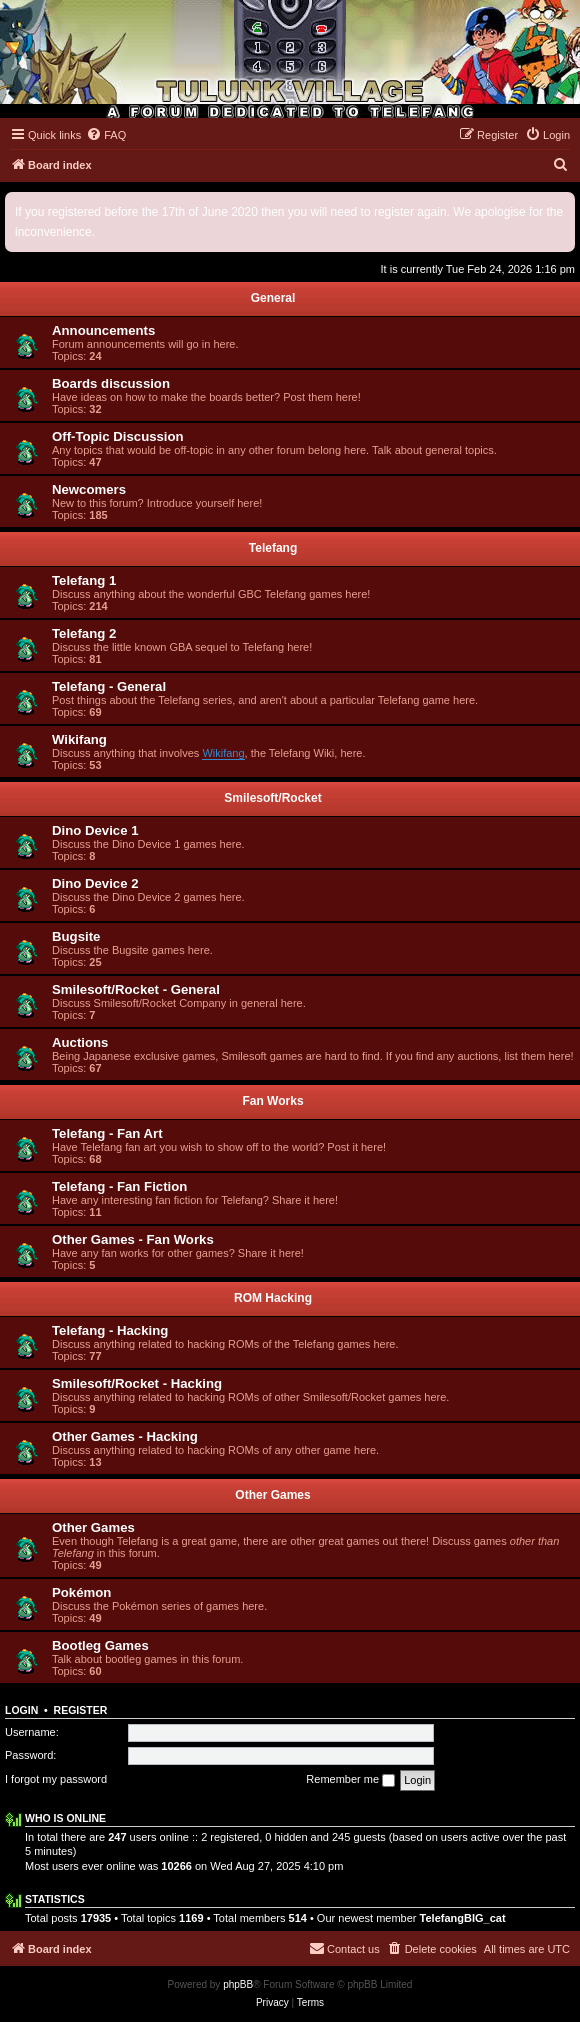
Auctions (80, 1042)
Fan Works (272, 1101)
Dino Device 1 (95, 830)
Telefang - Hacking (110, 1330)
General (273, 298)
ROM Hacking (273, 1298)
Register (81, 1710)
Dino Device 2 (95, 883)
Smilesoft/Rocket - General (136, 989)
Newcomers (89, 489)
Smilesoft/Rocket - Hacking (137, 1383)
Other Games (272, 1495)
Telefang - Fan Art (107, 1133)
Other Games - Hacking (125, 1436)
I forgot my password (56, 1779)
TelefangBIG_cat (463, 1918)
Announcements (103, 330)
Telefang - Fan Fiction (119, 1186)
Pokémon (81, 1592)
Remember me (350, 1780)
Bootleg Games (100, 1645)
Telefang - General (109, 686)
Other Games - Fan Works (133, 1239)
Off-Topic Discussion (118, 436)
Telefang (273, 548)
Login (21, 1710)
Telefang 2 (84, 633)
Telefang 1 (84, 580)
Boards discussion (111, 383)
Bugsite (76, 936)
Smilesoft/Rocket (272, 798)
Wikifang (79, 739)
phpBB (238, 1984)
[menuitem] (106, 135)
